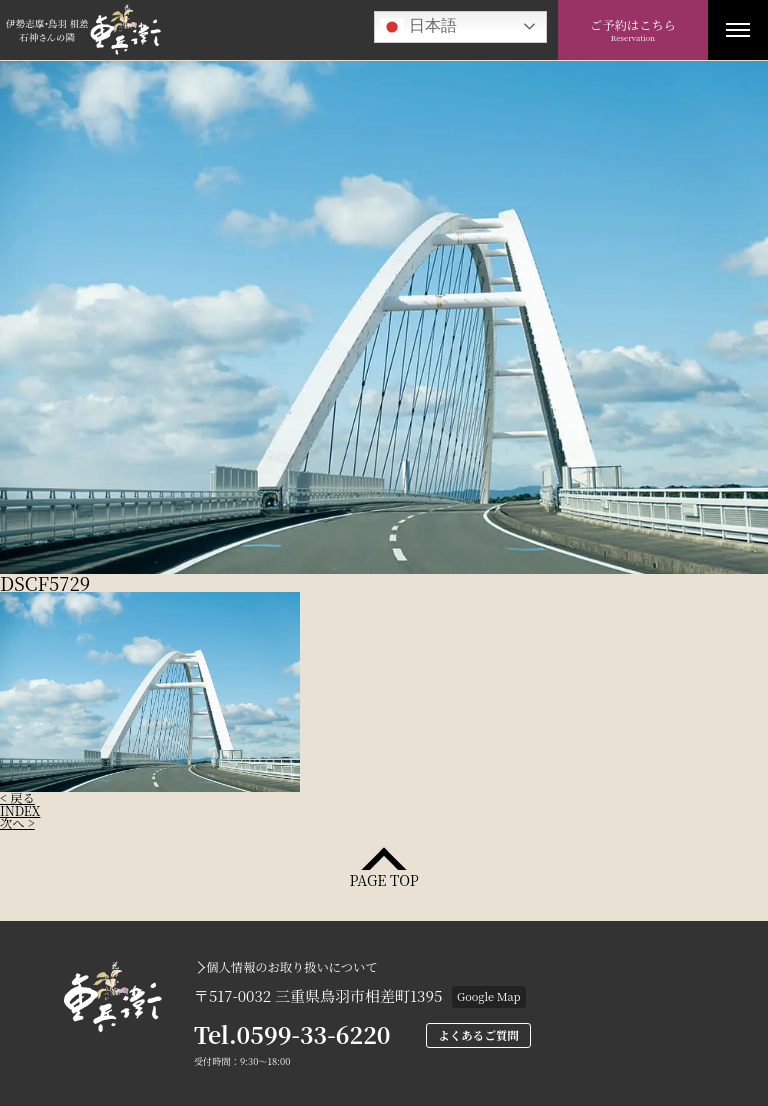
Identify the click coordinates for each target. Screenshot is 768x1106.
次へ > (17, 823)
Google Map (488, 996)
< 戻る (17, 798)
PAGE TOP (383, 878)
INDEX (20, 811)
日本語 (418, 27)
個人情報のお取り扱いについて (291, 967)
